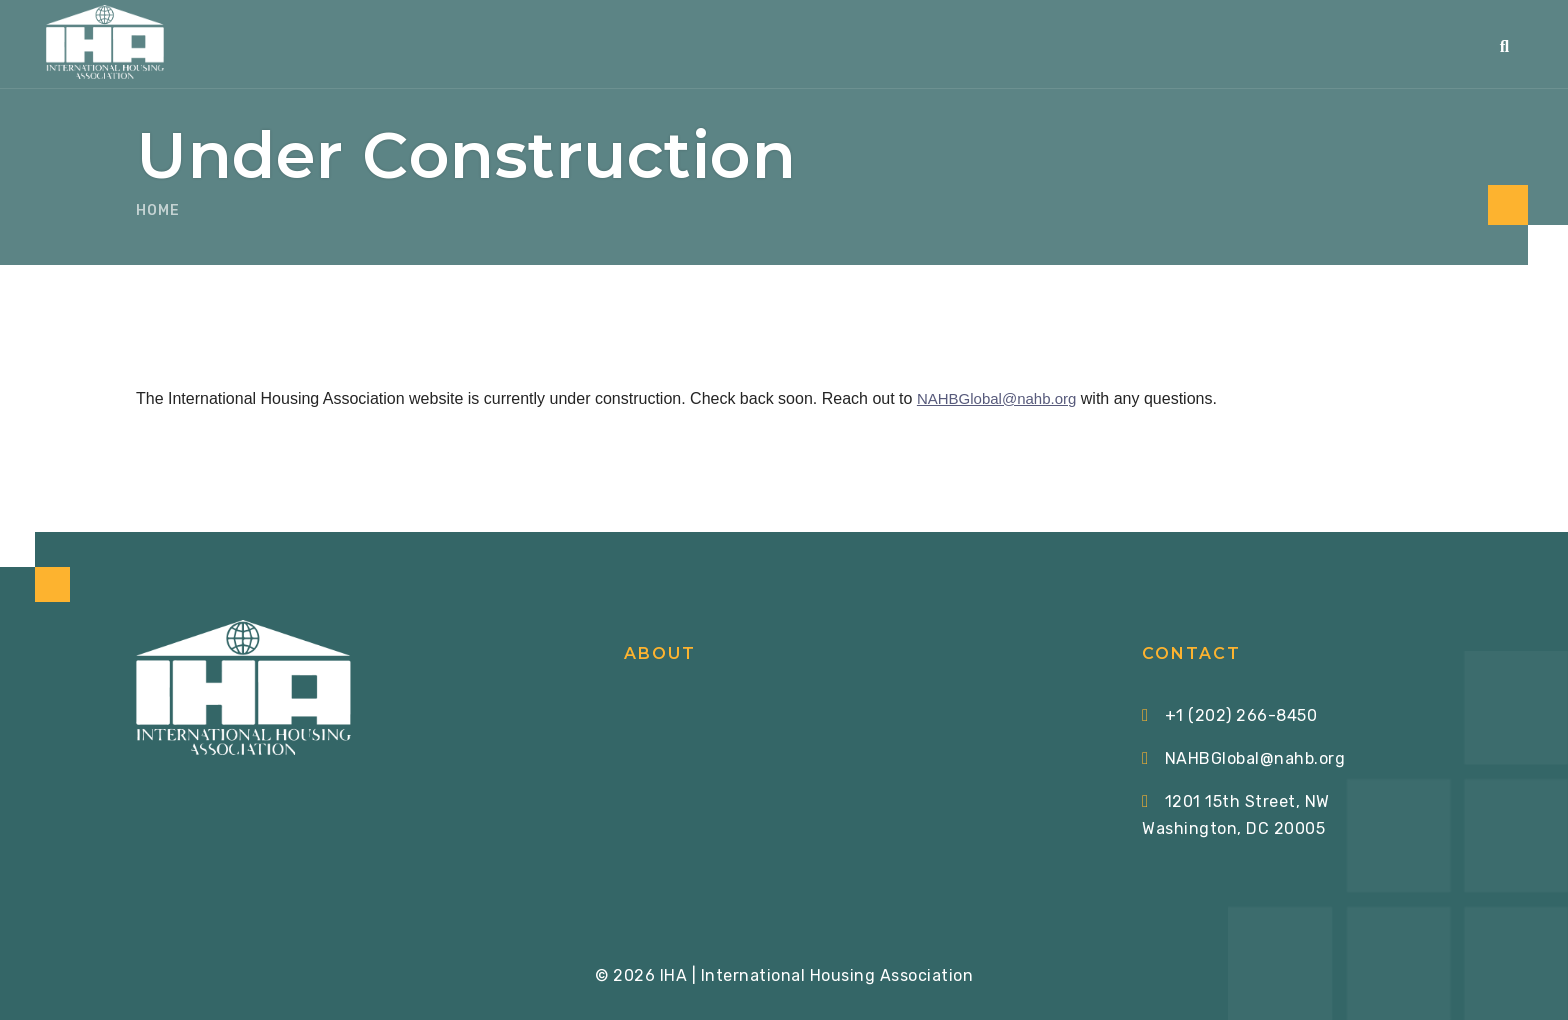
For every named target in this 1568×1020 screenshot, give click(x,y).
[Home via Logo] (105, 42)
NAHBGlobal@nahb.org (996, 398)
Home (158, 210)
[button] (1505, 46)
